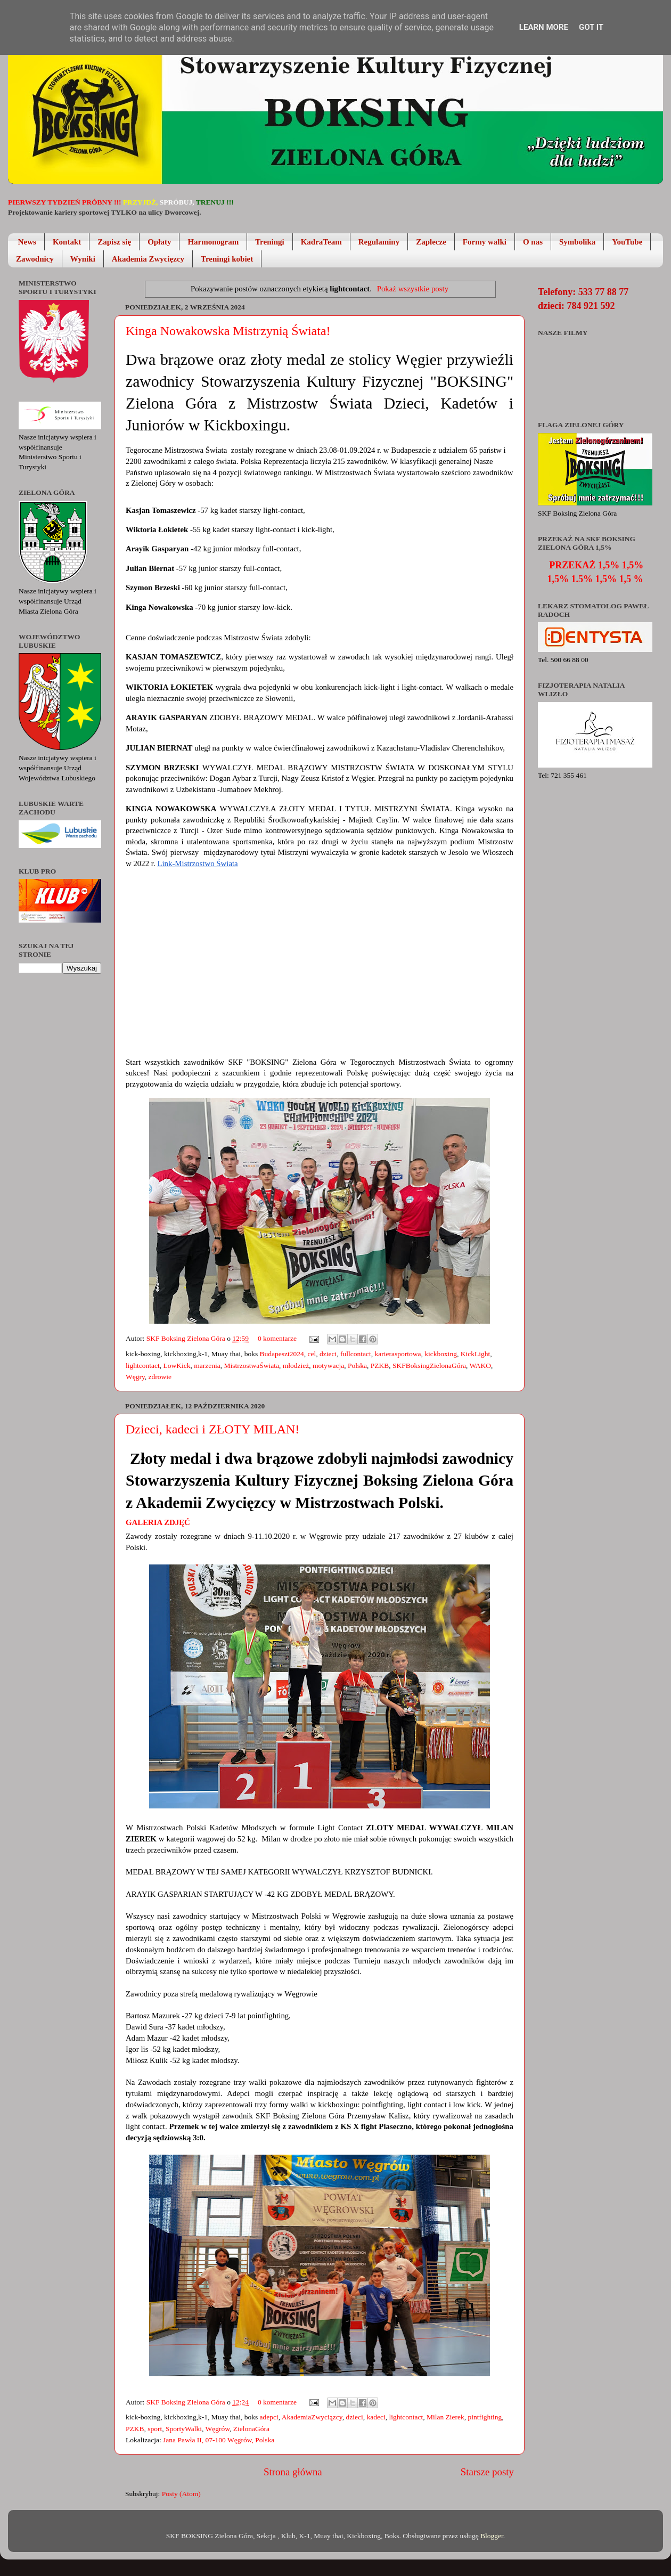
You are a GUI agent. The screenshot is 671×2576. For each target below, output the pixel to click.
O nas (533, 242)
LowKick (176, 1365)
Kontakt (67, 242)
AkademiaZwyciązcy (312, 2417)
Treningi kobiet (227, 259)
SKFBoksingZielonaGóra (429, 1365)
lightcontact (143, 1365)
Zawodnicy (35, 259)
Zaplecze (431, 242)
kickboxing (440, 1354)
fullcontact (355, 1354)
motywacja (328, 1365)
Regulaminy (379, 242)
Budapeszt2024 (282, 1354)
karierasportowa (398, 1354)
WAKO (480, 1365)
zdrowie (160, 1377)
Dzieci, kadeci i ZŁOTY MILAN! (212, 1429)
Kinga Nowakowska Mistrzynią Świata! (228, 331)
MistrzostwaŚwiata (251, 1365)
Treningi (269, 242)
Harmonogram (213, 242)
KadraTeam (321, 242)
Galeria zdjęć (158, 1522)
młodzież (296, 1365)
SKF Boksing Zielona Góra (186, 1338)
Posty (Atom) (181, 2494)
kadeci (375, 2417)
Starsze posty (487, 2471)
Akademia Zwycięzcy (148, 259)
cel (312, 1354)
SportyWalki (184, 2429)
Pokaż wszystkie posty (412, 288)
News (27, 242)
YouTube (627, 242)
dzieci (328, 1354)
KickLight (475, 1354)
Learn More (543, 27)
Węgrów (217, 2429)
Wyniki (82, 259)
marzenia (207, 1365)
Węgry (135, 1377)
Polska (357, 1365)
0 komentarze (277, 1338)
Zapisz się (114, 242)
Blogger (491, 2536)
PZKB (380, 1365)
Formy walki (484, 242)
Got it (591, 27)
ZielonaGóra (251, 2429)
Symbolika (577, 242)
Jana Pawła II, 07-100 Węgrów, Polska (218, 2440)
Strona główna (293, 2471)
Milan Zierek (445, 2417)
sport (155, 2429)
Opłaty (159, 242)
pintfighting (485, 2417)
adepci (269, 2417)
